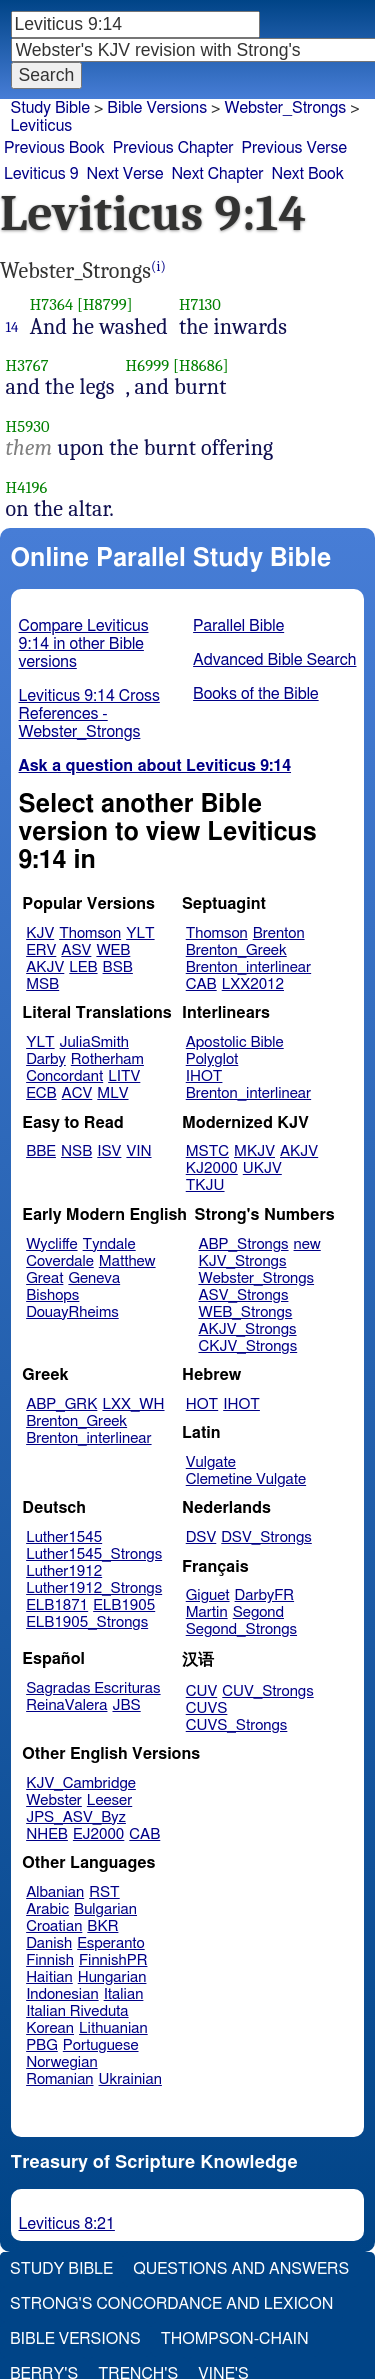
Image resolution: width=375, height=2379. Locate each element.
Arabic (47, 1909)
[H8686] (201, 365)
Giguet (208, 1595)
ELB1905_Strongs (87, 1622)
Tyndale (109, 1244)
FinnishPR (113, 1960)
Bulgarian (105, 1909)
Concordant (64, 1076)
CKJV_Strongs (247, 1346)
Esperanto (111, 1943)
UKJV (262, 1168)
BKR (102, 1926)
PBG (42, 2045)
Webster (54, 1800)
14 (12, 327)
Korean (50, 2028)
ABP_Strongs (243, 1244)
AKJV (45, 967)
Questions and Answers (241, 2269)
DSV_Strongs (266, 1537)
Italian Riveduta (77, 2011)
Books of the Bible (256, 694)
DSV (201, 1537)
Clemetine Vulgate (246, 1479)
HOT (202, 1404)
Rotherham (107, 1059)
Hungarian (112, 1977)
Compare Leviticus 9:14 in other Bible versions (84, 644)
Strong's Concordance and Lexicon (171, 2304)
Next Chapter (217, 174)
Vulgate (211, 1462)
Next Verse (125, 174)
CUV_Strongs (267, 1691)
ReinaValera (66, 1705)
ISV (109, 1151)
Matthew (127, 1261)
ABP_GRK (61, 1404)
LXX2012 (253, 984)
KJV (40, 933)
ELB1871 (57, 1605)
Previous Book (54, 148)
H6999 (148, 365)
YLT (140, 933)
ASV (76, 950)
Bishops (52, 1295)
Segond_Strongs (241, 1629)
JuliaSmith (94, 1042)
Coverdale (60, 1261)
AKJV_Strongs (247, 1329)
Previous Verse (294, 148)
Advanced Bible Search (274, 660)
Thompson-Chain (235, 2339)
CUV (202, 1691)
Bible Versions (157, 108)
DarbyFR (265, 1595)
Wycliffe (51, 1244)
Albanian (55, 1892)
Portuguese (101, 2045)
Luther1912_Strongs (94, 1588)
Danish (49, 1943)
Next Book (308, 174)
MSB (42, 984)
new (307, 1244)
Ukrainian (130, 2079)
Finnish (50, 1960)
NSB (76, 1151)
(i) (158, 266)
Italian (124, 1994)
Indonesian (62, 1994)
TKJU (205, 1185)
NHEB (47, 1834)
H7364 (52, 304)
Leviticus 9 (41, 174)
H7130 (200, 304)
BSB (118, 967)
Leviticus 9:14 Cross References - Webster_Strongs (89, 714)
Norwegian (61, 2062)
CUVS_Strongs (237, 1725)
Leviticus (42, 126)
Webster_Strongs (256, 1278)
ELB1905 (124, 1605)
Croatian (54, 1926)
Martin (207, 1612)
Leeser (109, 1800)
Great (44, 1278)
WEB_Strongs (245, 1312)
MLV (112, 1093)
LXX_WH (133, 1404)
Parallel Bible (238, 626)
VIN (138, 1151)
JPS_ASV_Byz (76, 1817)
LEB (83, 967)
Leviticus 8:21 (67, 2224)
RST (104, 1892)
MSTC (207, 1151)
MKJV (254, 1151)
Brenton (279, 933)
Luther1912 (64, 1571)
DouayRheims (72, 1312)
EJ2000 (98, 1834)
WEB (113, 950)
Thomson (90, 933)
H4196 (27, 487)
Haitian (49, 1977)
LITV (124, 1076)
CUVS (207, 1708)
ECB (41, 1093)
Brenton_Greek (236, 950)
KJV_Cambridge (81, 1783)
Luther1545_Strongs (94, 1554)
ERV (41, 950)
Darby (46, 1059)
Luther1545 (64, 1537)
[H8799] (105, 304)
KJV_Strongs (242, 1261)
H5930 (28, 426)
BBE (41, 1151)
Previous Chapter (173, 148)
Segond (258, 1612)
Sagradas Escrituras (93, 1688)
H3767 (27, 365)
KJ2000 (212, 1168)
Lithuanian (113, 2028)
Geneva (94, 1278)
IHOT (204, 1076)
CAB (201, 984)
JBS (126, 1705)
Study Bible (50, 108)
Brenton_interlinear (248, 967)
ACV (77, 1093)
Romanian (59, 2079)
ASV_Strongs (243, 1295)
